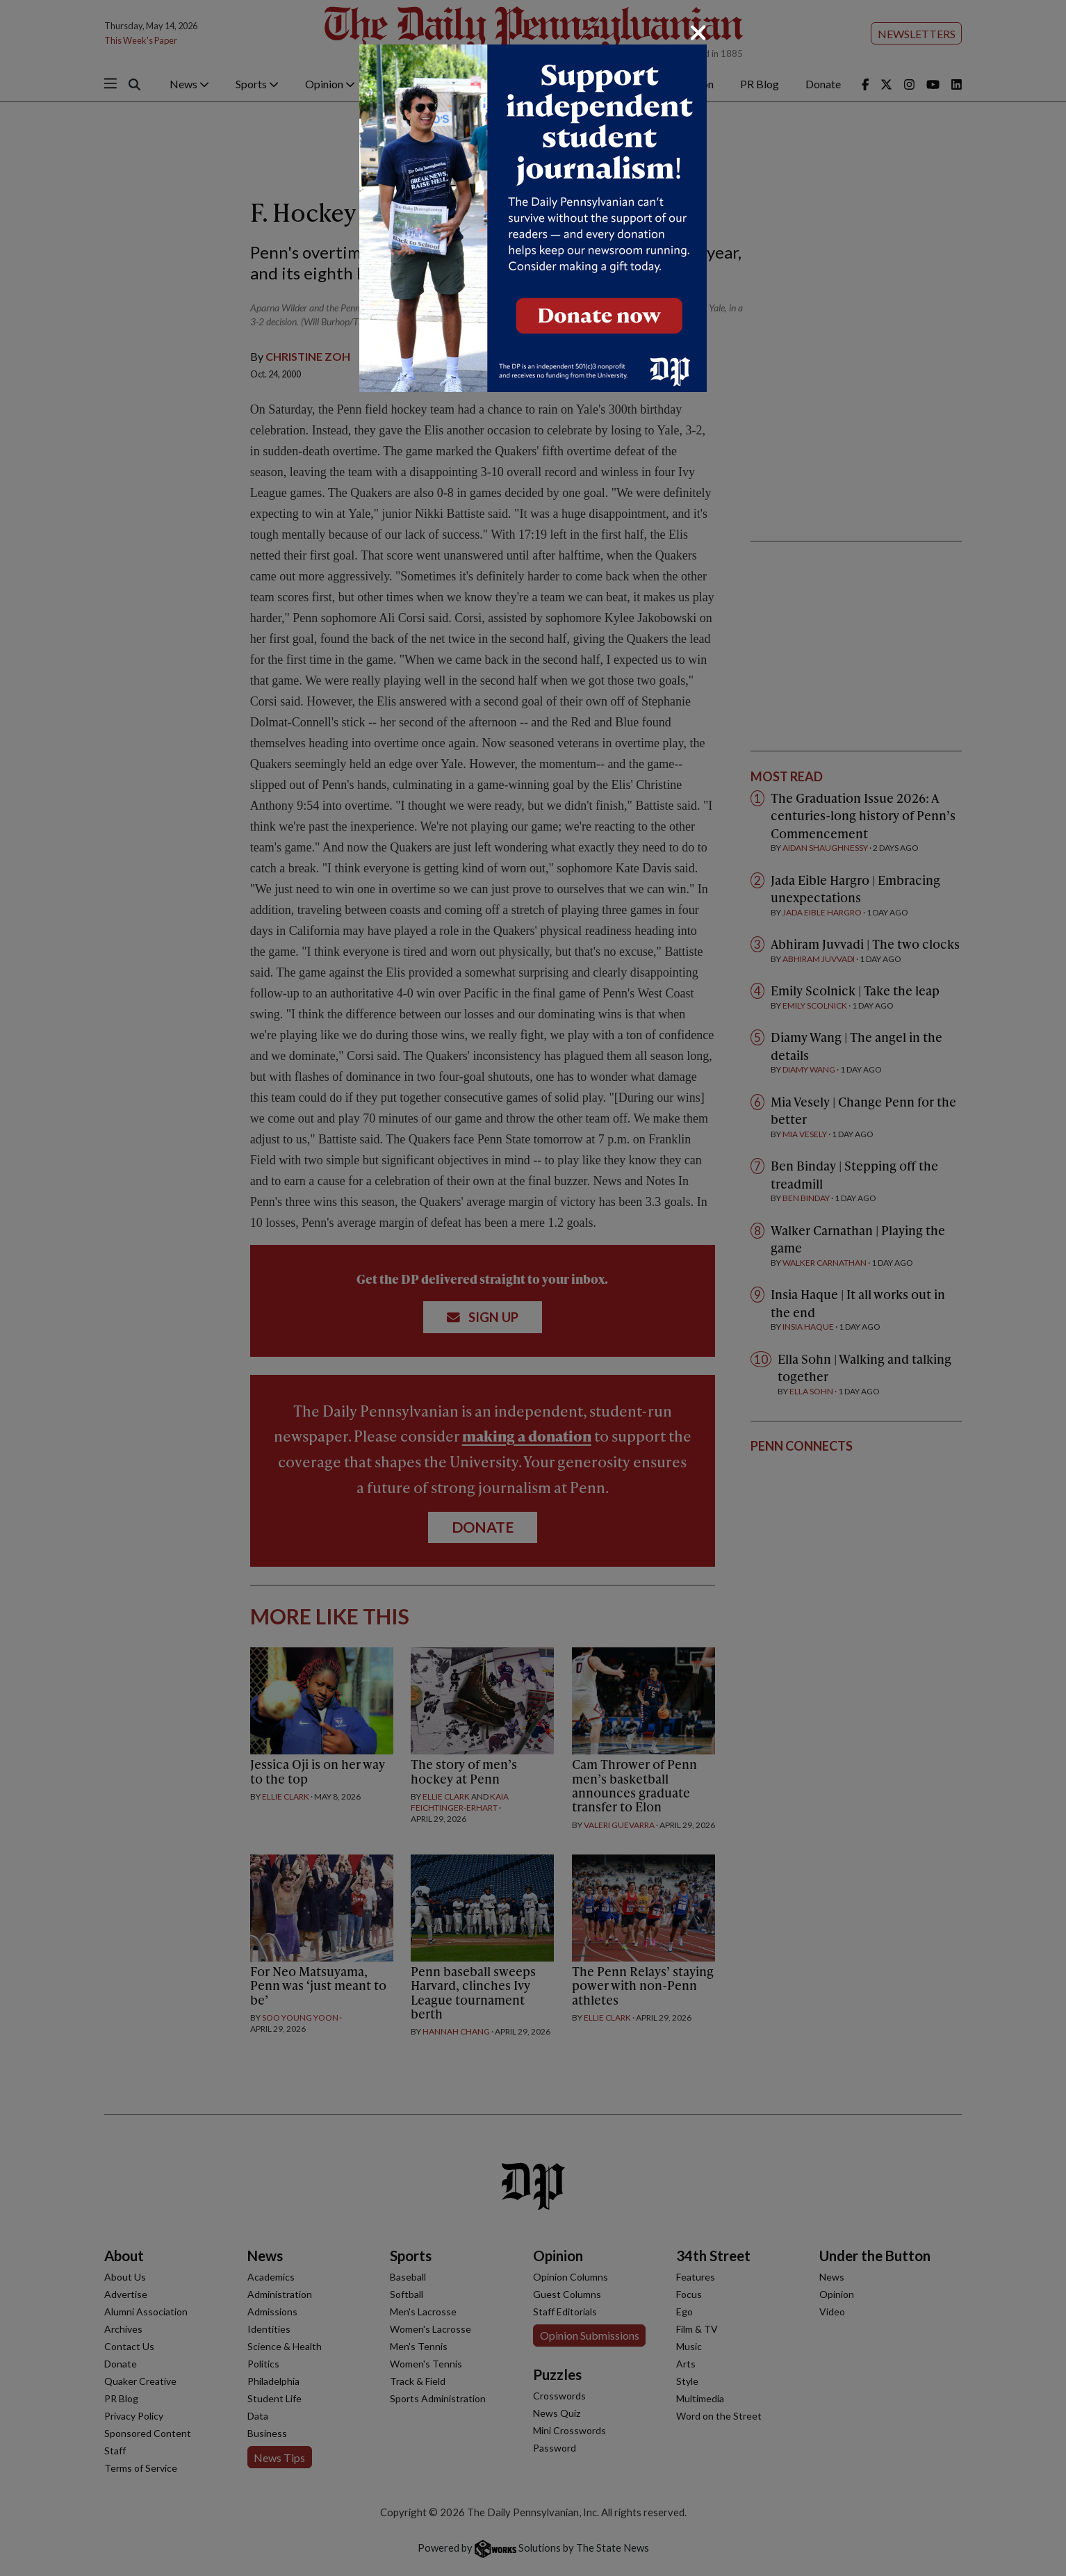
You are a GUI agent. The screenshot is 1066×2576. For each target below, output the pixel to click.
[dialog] (533, 1288)
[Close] (698, 32)
